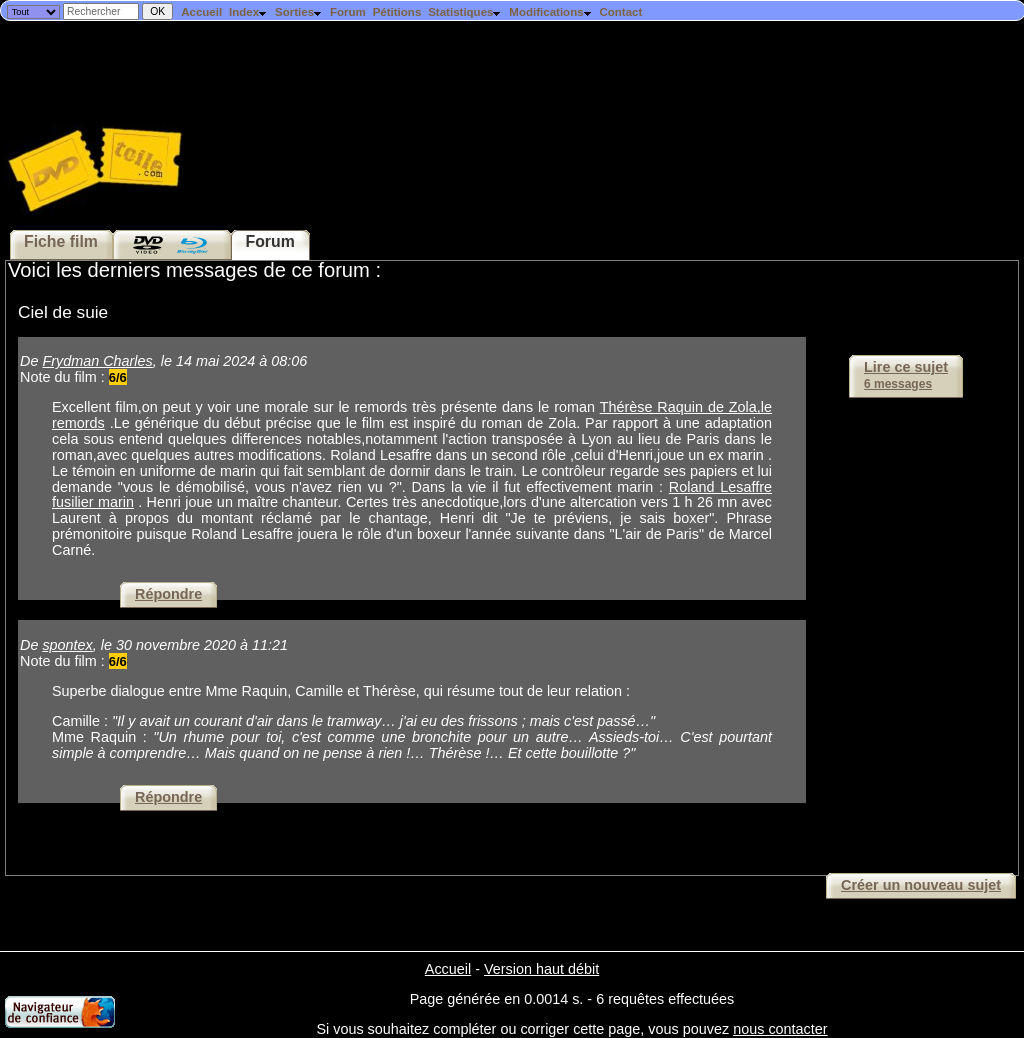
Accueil (201, 12)
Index (248, 12)
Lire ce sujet (906, 375)
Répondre (168, 594)
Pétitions (397, 12)
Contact (620, 12)
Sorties (299, 12)
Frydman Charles (97, 361)
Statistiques (465, 12)
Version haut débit (541, 969)
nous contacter (780, 1029)
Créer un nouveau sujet (921, 885)
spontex (67, 645)
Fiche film (61, 241)
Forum (348, 12)
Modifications (550, 12)
